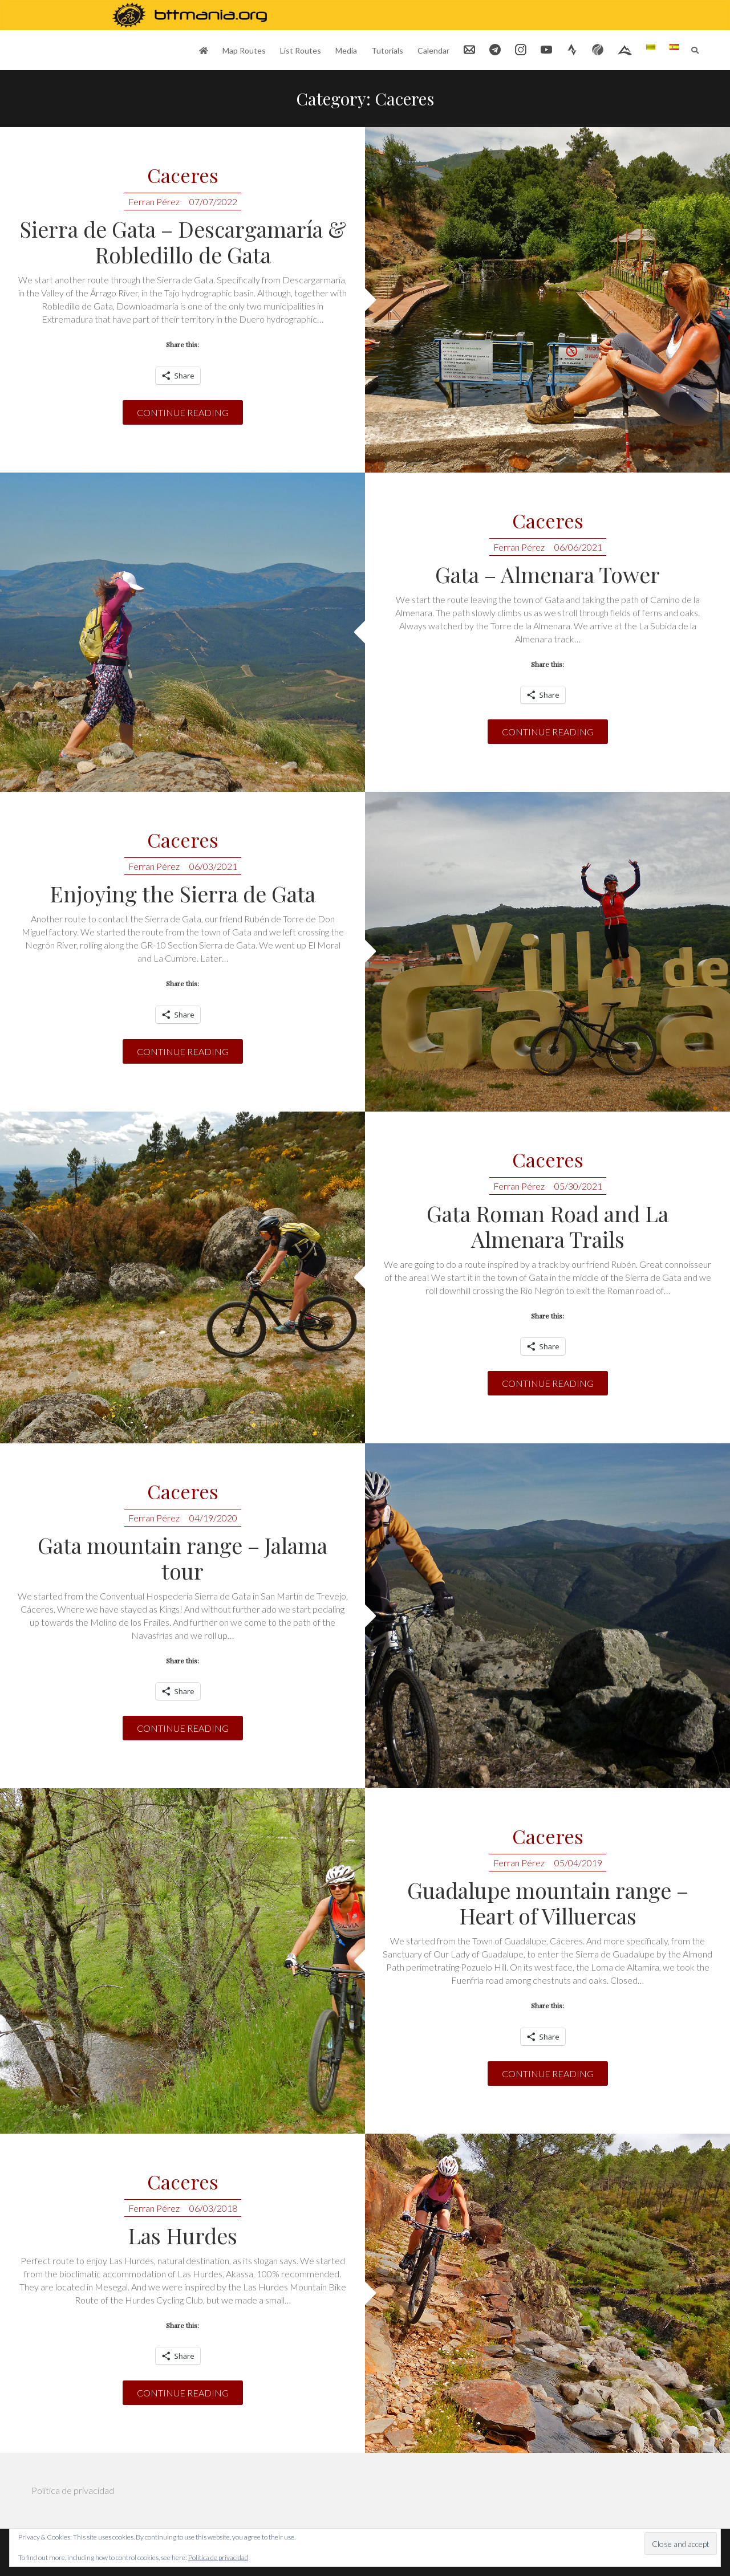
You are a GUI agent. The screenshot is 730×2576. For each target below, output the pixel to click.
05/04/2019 (578, 1862)
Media (346, 50)
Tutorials (387, 50)
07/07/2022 (213, 201)
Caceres (182, 176)
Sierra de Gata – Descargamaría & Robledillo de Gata (182, 241)
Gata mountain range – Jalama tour (182, 1558)
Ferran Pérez (154, 201)
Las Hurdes (182, 2235)
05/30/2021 (578, 1186)
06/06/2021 (578, 547)
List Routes (300, 50)
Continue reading (183, 412)
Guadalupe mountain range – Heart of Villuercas (547, 1902)
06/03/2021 (213, 866)
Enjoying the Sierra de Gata (182, 893)
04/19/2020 (213, 1517)
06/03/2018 (213, 2208)
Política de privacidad (72, 2490)
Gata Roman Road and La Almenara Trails (547, 1226)
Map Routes (244, 50)
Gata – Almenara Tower (547, 574)
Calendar (433, 50)
